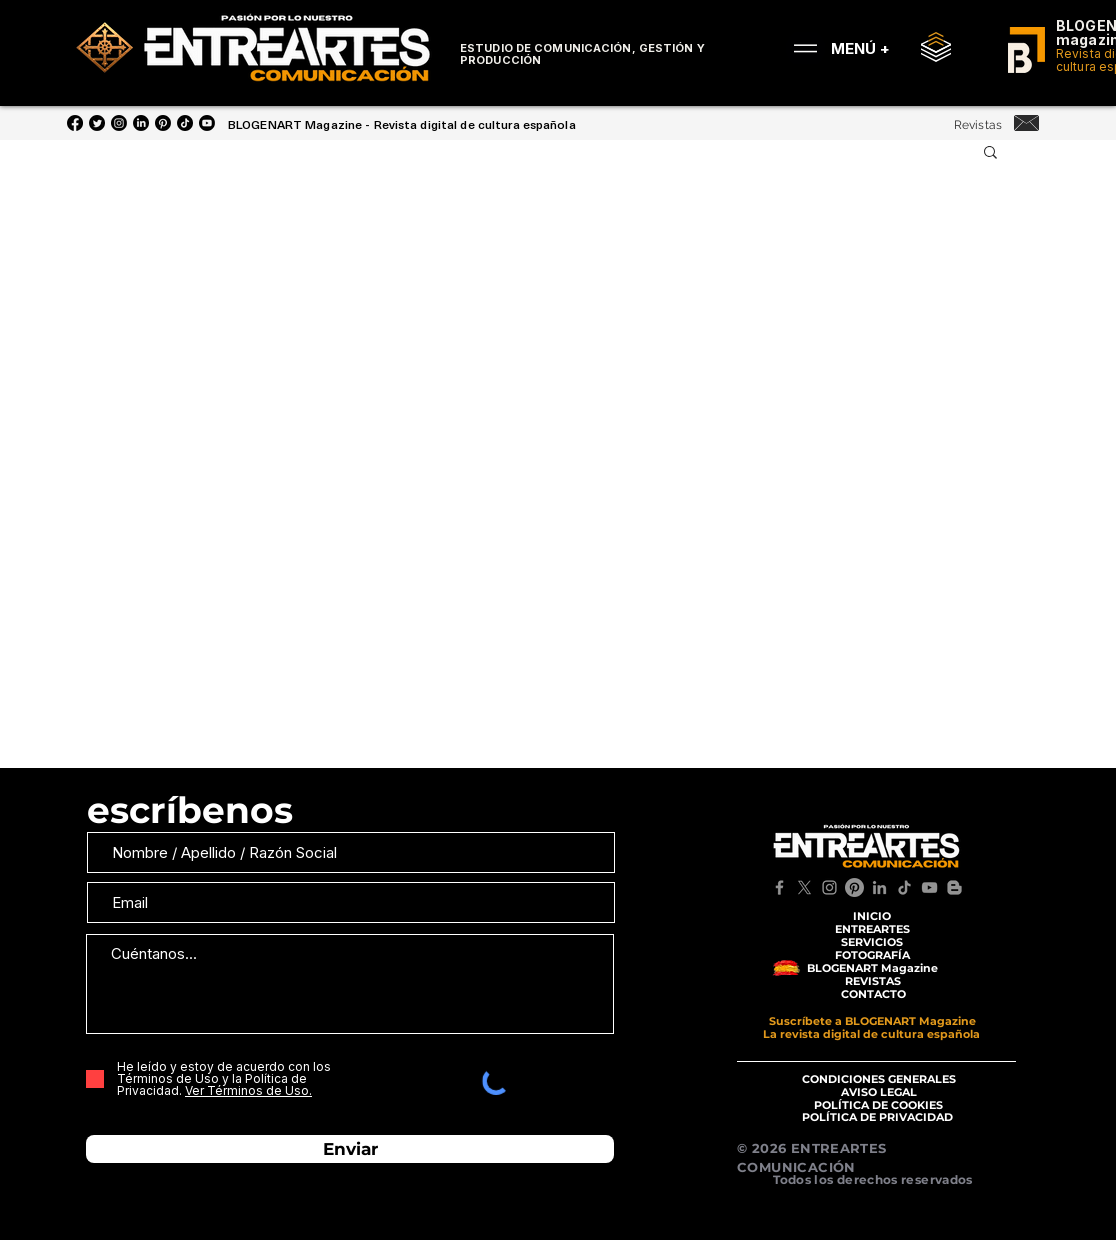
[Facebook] (75, 123)
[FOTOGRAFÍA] (872, 955)
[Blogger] (954, 887)
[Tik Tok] (185, 123)
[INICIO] (872, 916)
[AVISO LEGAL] (878, 1092)
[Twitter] (97, 123)
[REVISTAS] (873, 981)
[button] (990, 153)
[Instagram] (119, 123)
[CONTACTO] (873, 994)
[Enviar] (350, 1149)
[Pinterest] (163, 123)
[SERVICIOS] (872, 942)
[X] (804, 887)
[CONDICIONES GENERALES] (878, 1079)
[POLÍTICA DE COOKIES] (878, 1105)
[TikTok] (904, 887)
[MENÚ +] (834, 48)
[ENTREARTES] (872, 929)
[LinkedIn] (141, 123)
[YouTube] (207, 123)
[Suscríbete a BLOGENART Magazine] (872, 1021)
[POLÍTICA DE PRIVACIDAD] (877, 1117)
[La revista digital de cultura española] (871, 1034)
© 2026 (764, 1148)
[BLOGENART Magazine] (872, 968)
